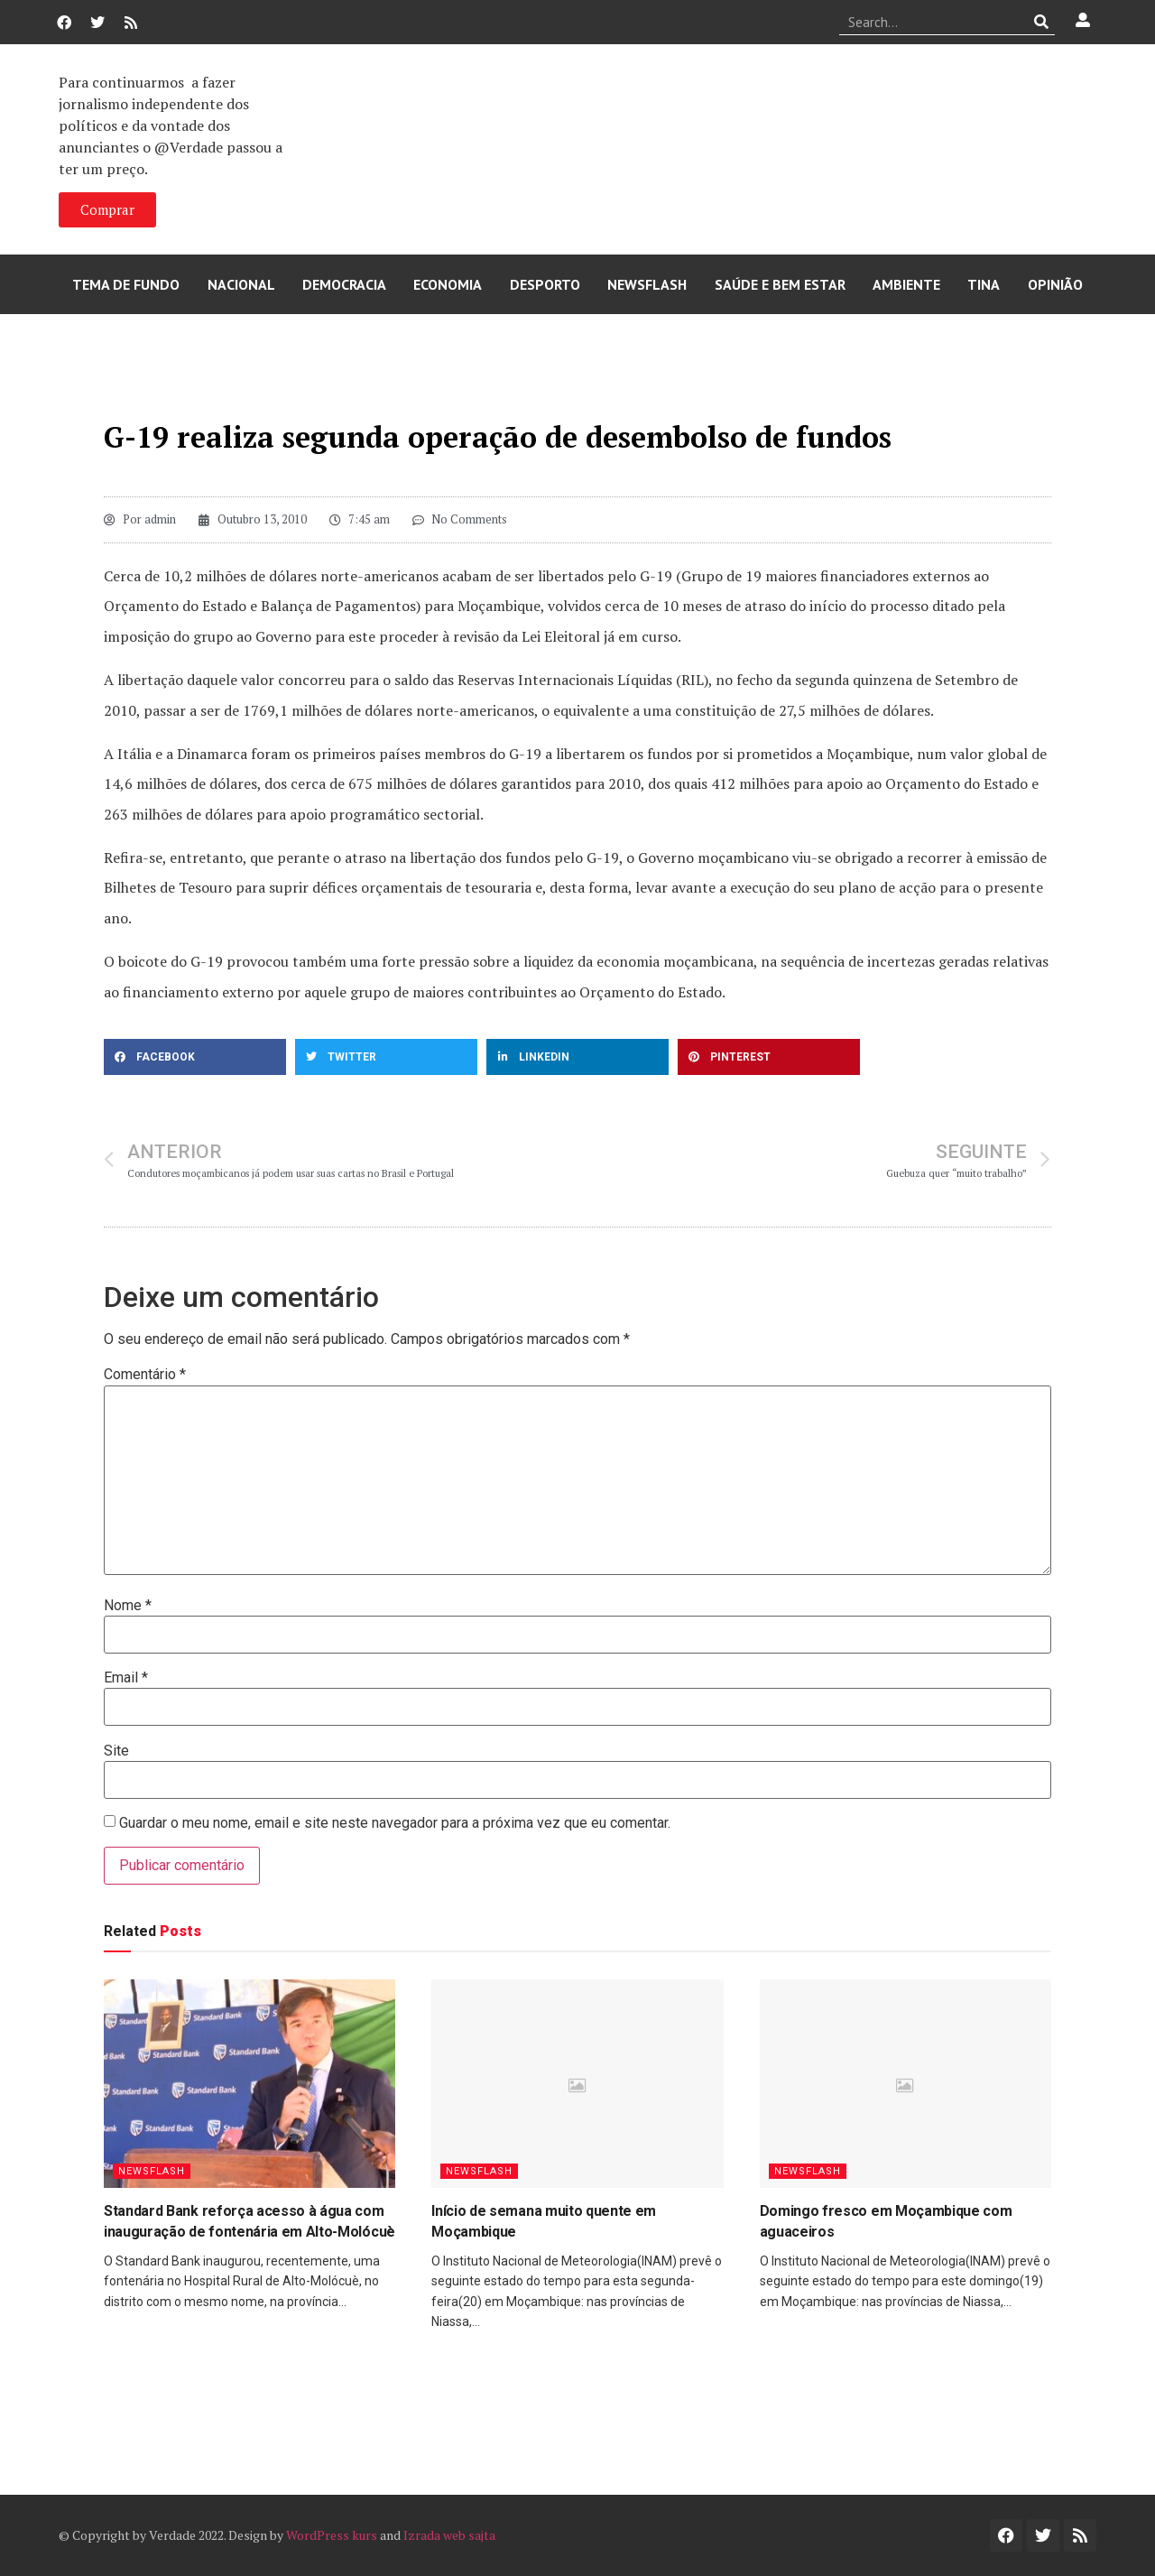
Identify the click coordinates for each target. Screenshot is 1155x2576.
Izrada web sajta (449, 2535)
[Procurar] (1042, 21)
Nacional (241, 284)
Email (126, 1678)
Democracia (344, 284)
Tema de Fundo (126, 284)
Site (116, 1751)
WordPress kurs (331, 2535)
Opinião (1055, 284)
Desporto (545, 284)
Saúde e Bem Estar (780, 284)
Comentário (145, 1374)
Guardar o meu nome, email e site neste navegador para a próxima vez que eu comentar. (394, 1823)
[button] (195, 1057)
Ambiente (906, 284)
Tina (983, 284)
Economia (447, 284)
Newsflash (647, 284)
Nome (128, 1605)
